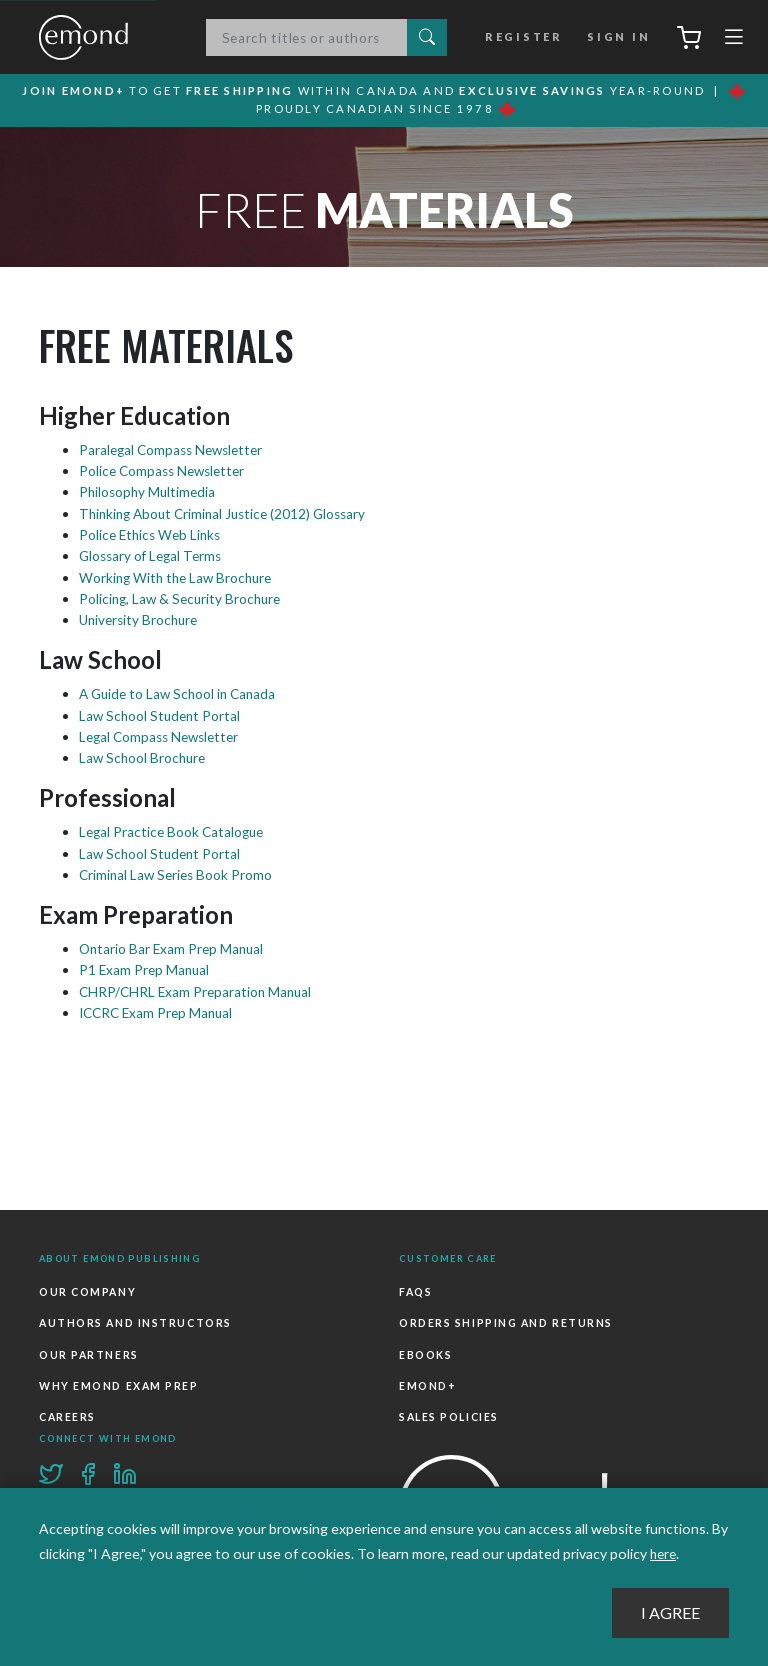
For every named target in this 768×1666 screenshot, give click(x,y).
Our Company (87, 1294)
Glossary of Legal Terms (155, 557)
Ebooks (425, 1353)
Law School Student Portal (163, 715)
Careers (67, 1412)
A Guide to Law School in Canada (183, 694)
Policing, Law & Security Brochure (184, 599)
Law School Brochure (146, 758)
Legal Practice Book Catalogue (176, 832)
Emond (104, 38)
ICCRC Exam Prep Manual (159, 1011)
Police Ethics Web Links (153, 536)
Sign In (616, 38)
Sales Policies (448, 1412)
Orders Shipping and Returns (505, 1324)
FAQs (415, 1294)
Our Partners (88, 1353)
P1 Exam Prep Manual (146, 969)
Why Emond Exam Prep (117, 1383)
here (664, 1554)
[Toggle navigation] (734, 42)
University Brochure (142, 620)
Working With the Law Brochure (180, 578)
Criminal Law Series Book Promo (180, 874)
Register (528, 38)
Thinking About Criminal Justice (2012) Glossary (230, 515)
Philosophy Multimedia (150, 494)
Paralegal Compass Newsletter (176, 452)
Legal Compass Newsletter (164, 737)
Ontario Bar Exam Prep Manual (174, 948)
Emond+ (427, 1383)
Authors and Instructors (134, 1324)
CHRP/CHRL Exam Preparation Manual (199, 990)
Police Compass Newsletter (167, 473)
